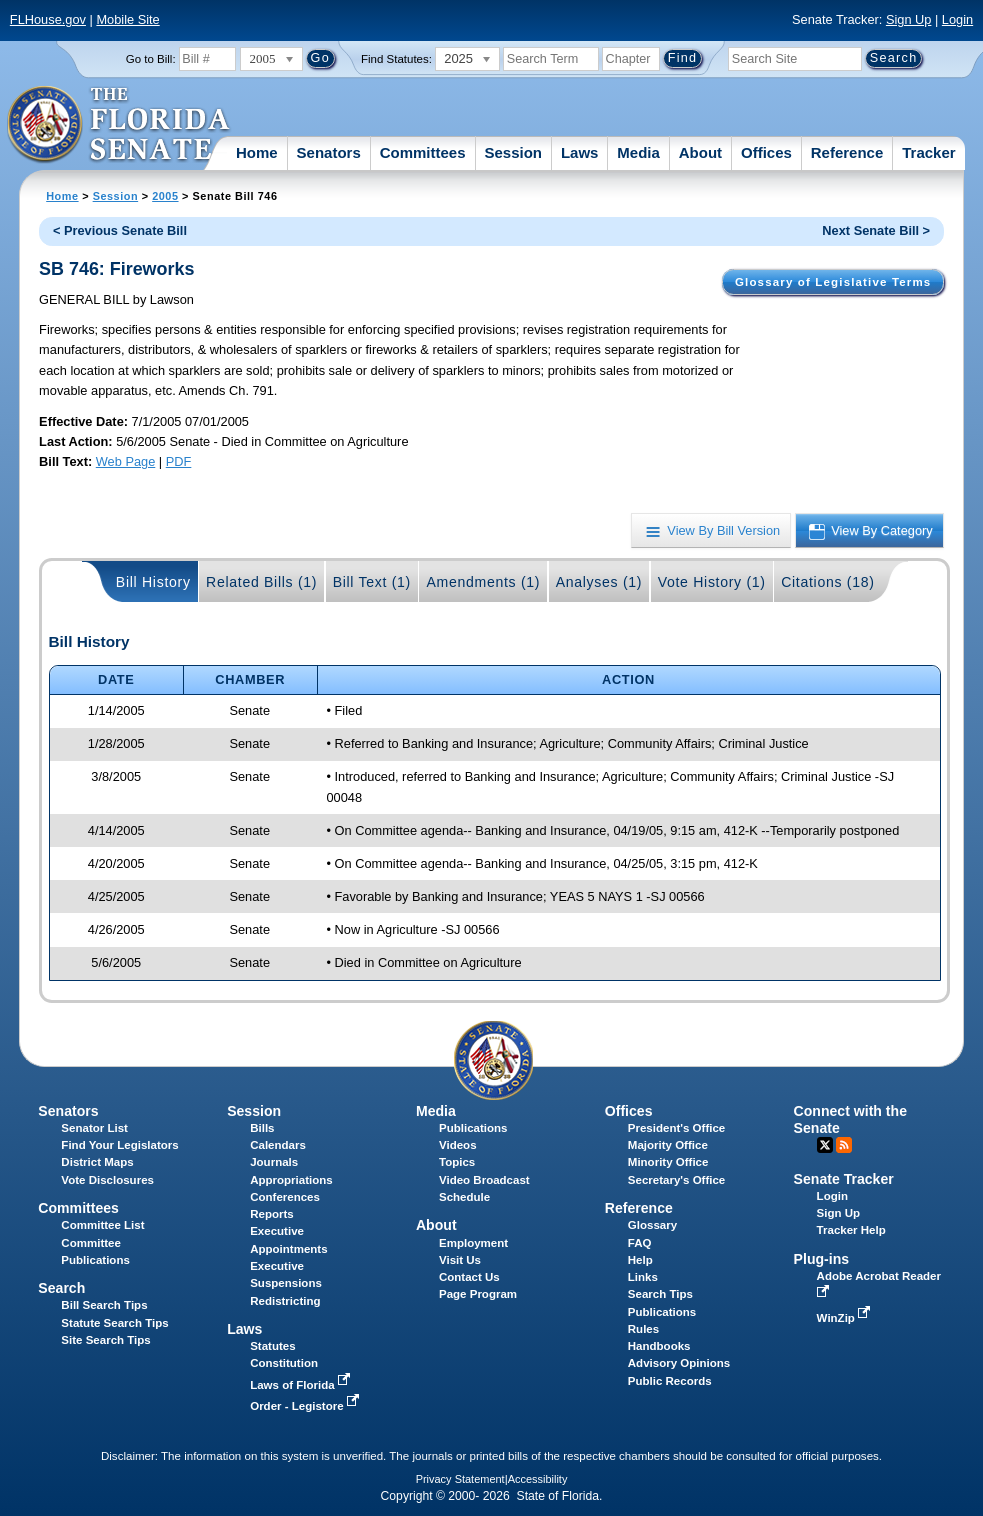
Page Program (478, 1294)
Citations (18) (827, 582)
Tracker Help (851, 1230)
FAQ (640, 1243)
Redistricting (285, 1301)
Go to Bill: (151, 59)
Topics (457, 1162)
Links (643, 1277)
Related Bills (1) (261, 582)
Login (957, 19)
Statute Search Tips (114, 1323)
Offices (766, 152)
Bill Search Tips (104, 1305)
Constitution (284, 1363)
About (700, 152)
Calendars (278, 1145)
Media (638, 152)
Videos (458, 1145)
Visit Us (460, 1260)
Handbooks (659, 1346)
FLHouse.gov (48, 19)
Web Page (126, 461)
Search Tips (660, 1294)
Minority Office (668, 1162)
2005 (165, 196)
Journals (274, 1162)
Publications (473, 1128)
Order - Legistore (306, 1406)
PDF (179, 461)
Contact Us (469, 1277)
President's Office (676, 1128)
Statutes (272, 1346)
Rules (643, 1329)
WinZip (845, 1318)
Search (61, 1288)
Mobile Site (127, 19)
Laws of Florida (302, 1385)
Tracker (928, 152)
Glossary (652, 1225)
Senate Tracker (844, 1179)
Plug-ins (822, 1259)
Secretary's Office (676, 1180)
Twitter (825, 1145)
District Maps (97, 1162)
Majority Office (668, 1145)
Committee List (102, 1225)
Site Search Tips (105, 1340)
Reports (272, 1214)
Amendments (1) (483, 582)
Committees (423, 152)
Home (257, 152)
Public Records (670, 1381)
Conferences (285, 1197)
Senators (329, 152)
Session (513, 152)
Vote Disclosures (107, 1180)
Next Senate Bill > (876, 230)
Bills (262, 1128)
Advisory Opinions (679, 1363)
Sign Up (909, 19)
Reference (847, 152)
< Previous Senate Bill (120, 230)
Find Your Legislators (119, 1145)
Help (640, 1260)
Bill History (153, 582)
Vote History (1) (712, 582)
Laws (580, 152)
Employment (473, 1243)
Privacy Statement (460, 1479)
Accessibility (538, 1479)
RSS (844, 1145)
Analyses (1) (599, 582)
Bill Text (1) (372, 582)
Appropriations (291, 1180)
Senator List (94, 1128)
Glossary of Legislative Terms (833, 282)
